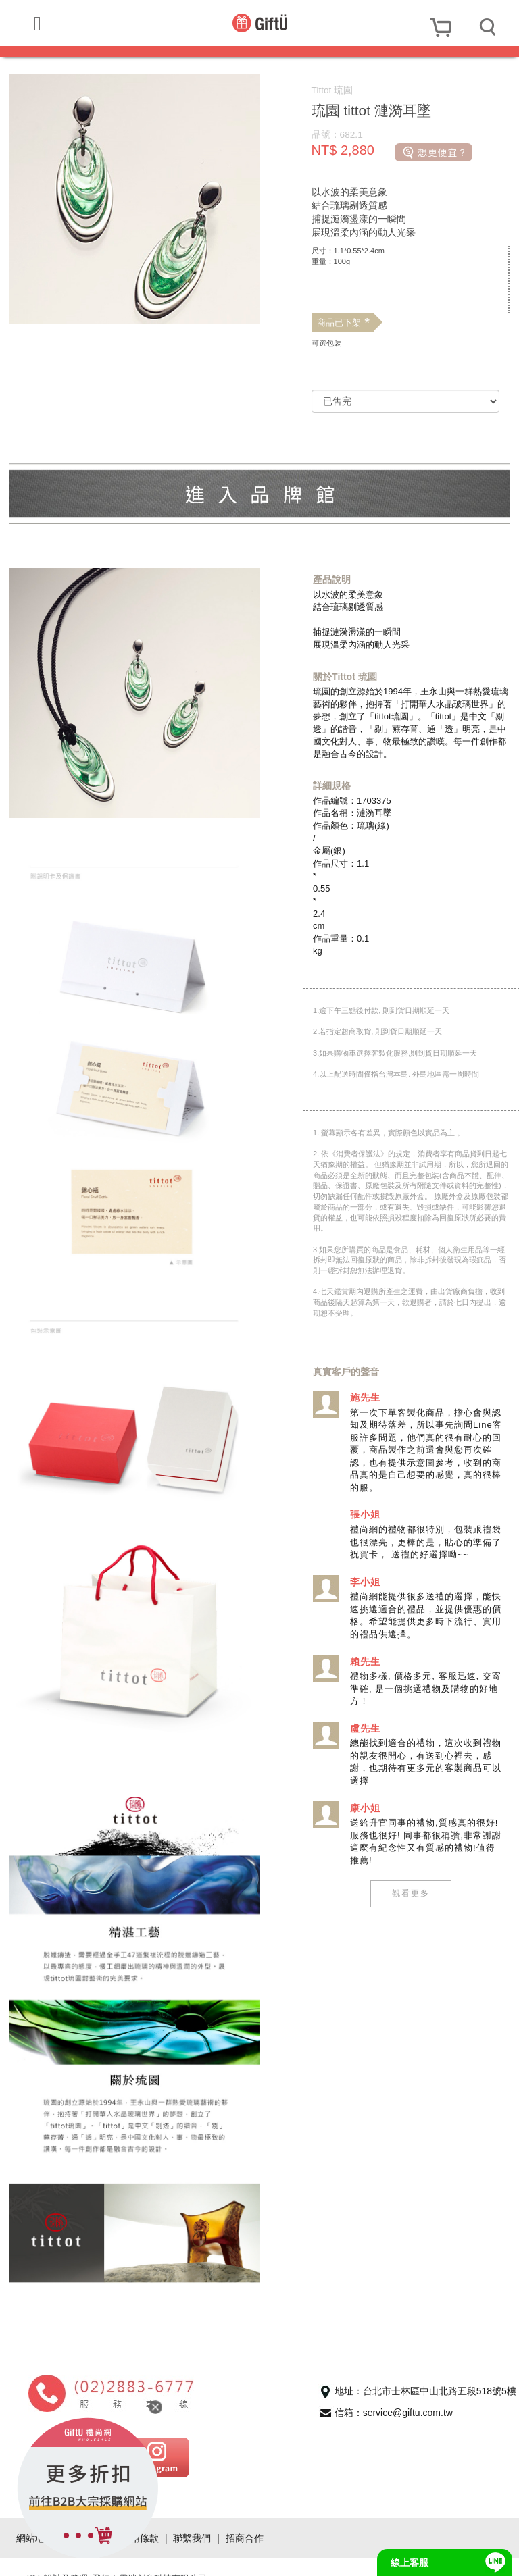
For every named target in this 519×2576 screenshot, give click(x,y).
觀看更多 (409, 1893)
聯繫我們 (192, 2515)
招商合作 (245, 2515)
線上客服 (409, 2562)
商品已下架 (342, 322)
